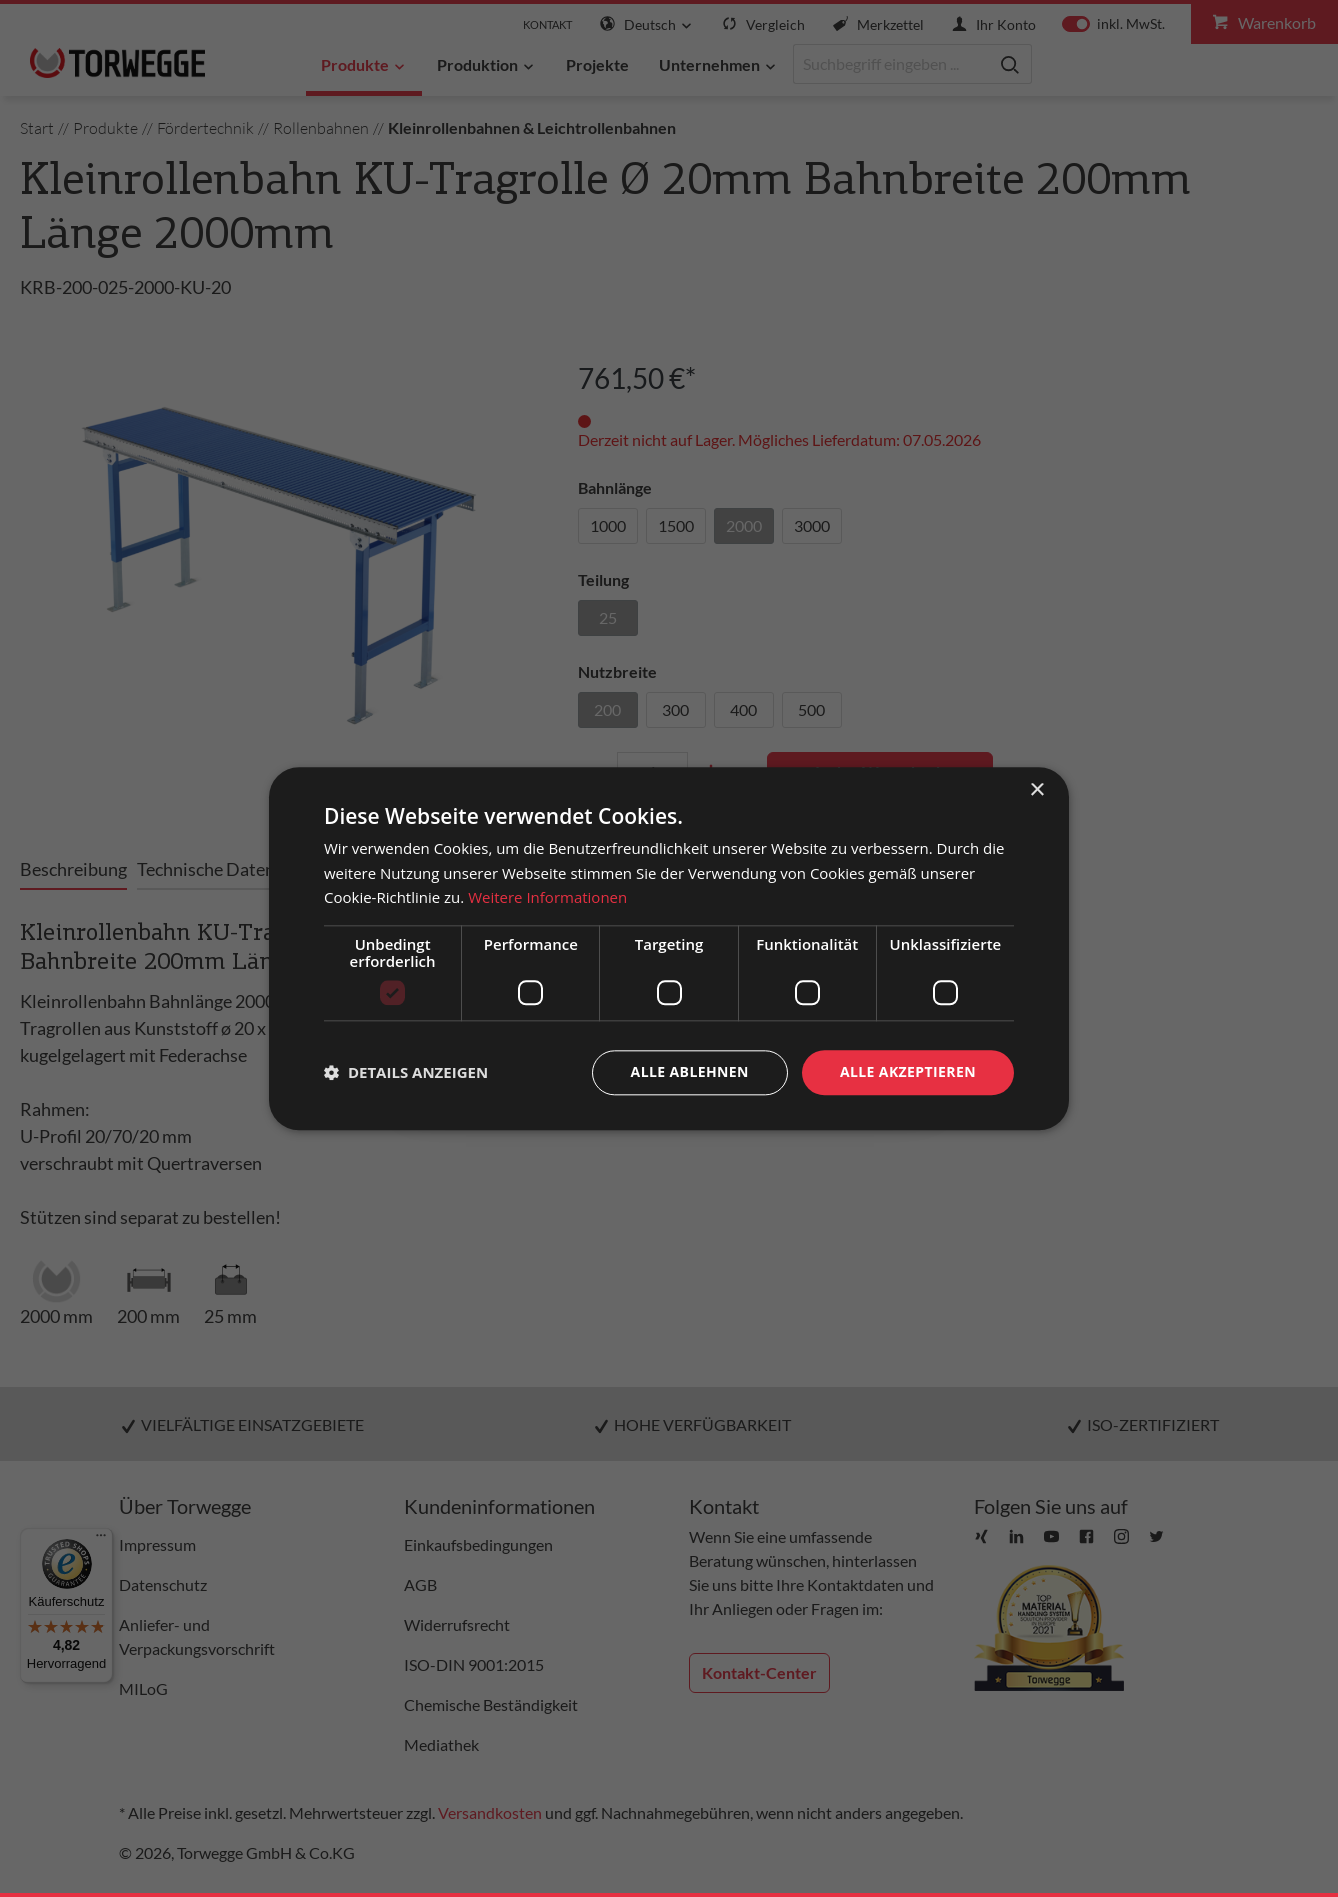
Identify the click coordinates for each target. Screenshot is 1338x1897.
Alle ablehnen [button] (690, 1071)
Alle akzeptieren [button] (908, 1071)
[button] (406, 1073)
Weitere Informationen (547, 898)
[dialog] (669, 948)
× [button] (1036, 790)
